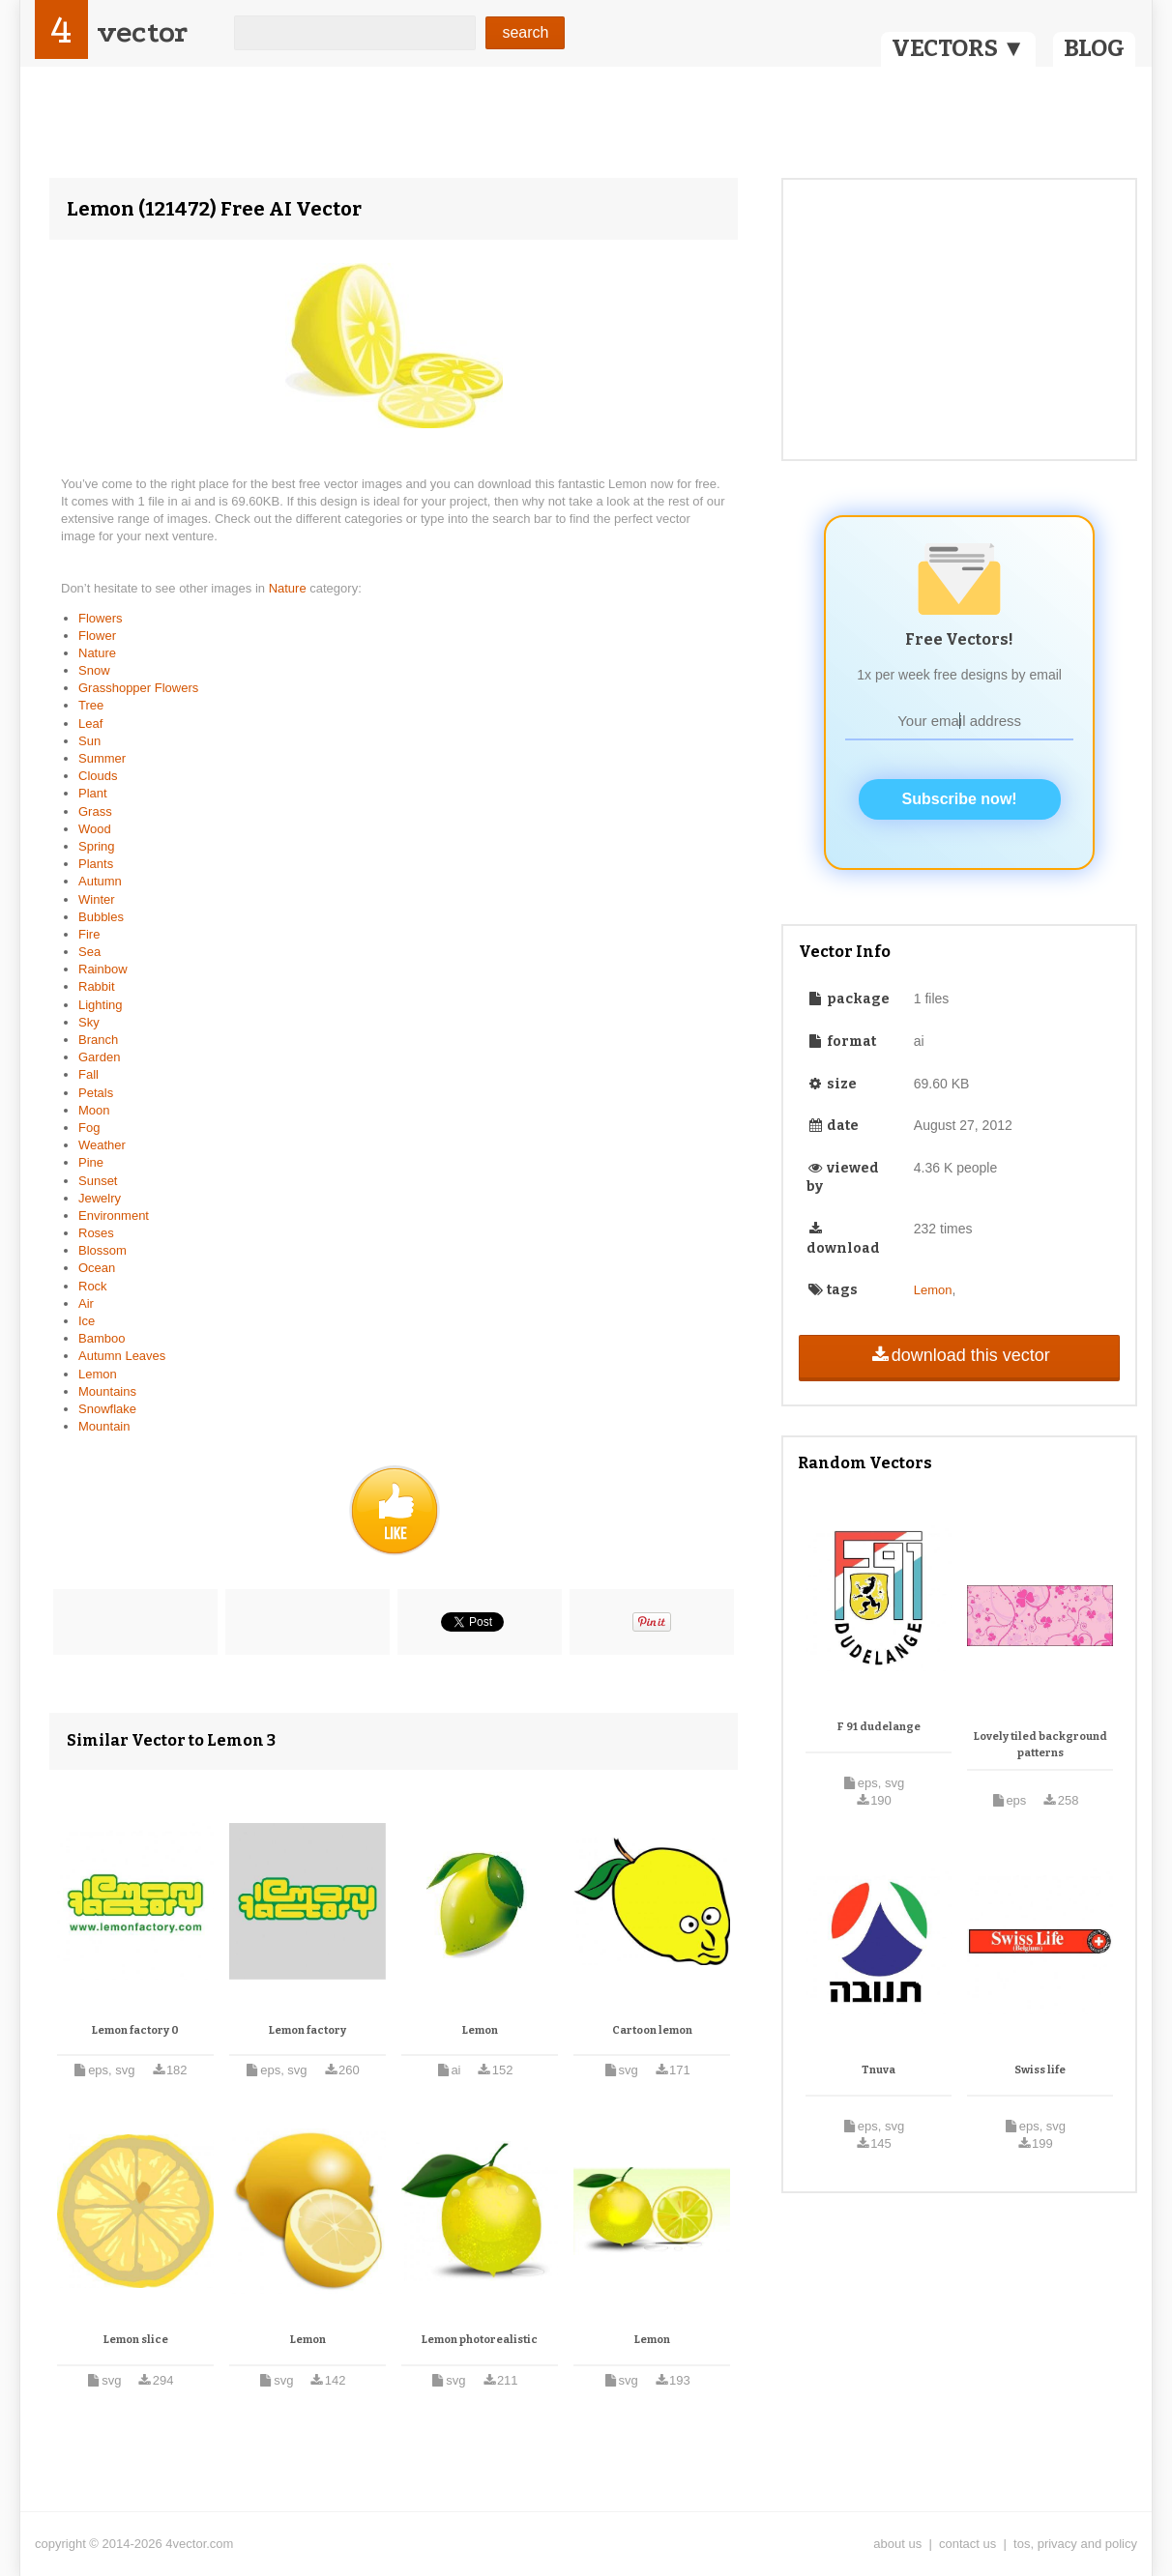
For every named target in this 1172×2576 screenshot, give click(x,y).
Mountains (107, 1391)
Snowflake (107, 1409)
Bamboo (101, 1338)
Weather (102, 1145)
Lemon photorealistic (480, 2339)
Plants (95, 863)
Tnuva (878, 2070)
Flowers (100, 618)
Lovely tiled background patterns (1040, 1745)
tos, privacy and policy (1075, 2543)
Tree (90, 705)
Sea (89, 951)
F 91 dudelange (879, 1727)
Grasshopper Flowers (138, 687)
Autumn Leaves (121, 1355)
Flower (97, 635)
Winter (96, 899)
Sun (89, 741)
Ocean (96, 1267)
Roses (96, 1233)
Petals (95, 1092)
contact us (967, 2543)
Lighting (100, 1005)
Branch (98, 1039)
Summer (102, 758)
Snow (94, 670)
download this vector (958, 1355)
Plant (92, 793)
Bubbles (101, 917)
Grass (95, 811)
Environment (113, 1215)
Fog (89, 1127)
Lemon (97, 1374)
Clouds (97, 775)
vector (142, 32)
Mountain (104, 1426)
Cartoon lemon (652, 2030)
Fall (88, 1074)
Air (86, 1303)
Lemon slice (135, 2339)
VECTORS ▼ (958, 48)
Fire (89, 934)
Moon (94, 1110)
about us (897, 2543)
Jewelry (99, 1198)
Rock (92, 1286)
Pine (90, 1162)
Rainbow (103, 969)
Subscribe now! (959, 799)
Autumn (100, 881)
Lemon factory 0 (135, 2030)
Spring (96, 846)
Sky (89, 1022)
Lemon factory (307, 2030)
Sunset (97, 1180)
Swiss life (1040, 2070)
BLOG (1094, 48)
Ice (86, 1321)
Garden (99, 1057)
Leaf (90, 723)
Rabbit (96, 986)
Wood (94, 829)
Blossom (102, 1250)
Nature (289, 588)
